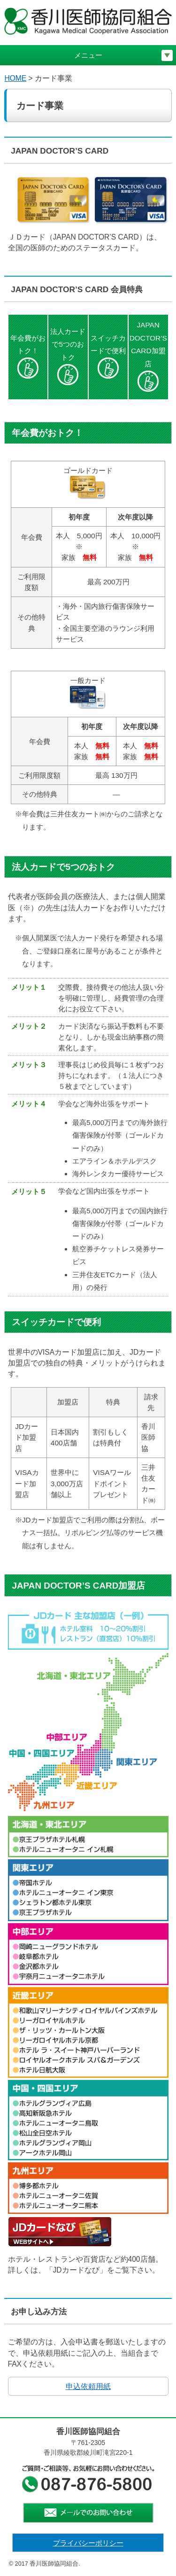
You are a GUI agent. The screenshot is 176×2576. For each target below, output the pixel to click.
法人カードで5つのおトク (67, 356)
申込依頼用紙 (88, 2386)
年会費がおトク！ (28, 356)
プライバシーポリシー (88, 2543)
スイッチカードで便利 (108, 356)
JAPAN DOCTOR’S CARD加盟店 (148, 356)
